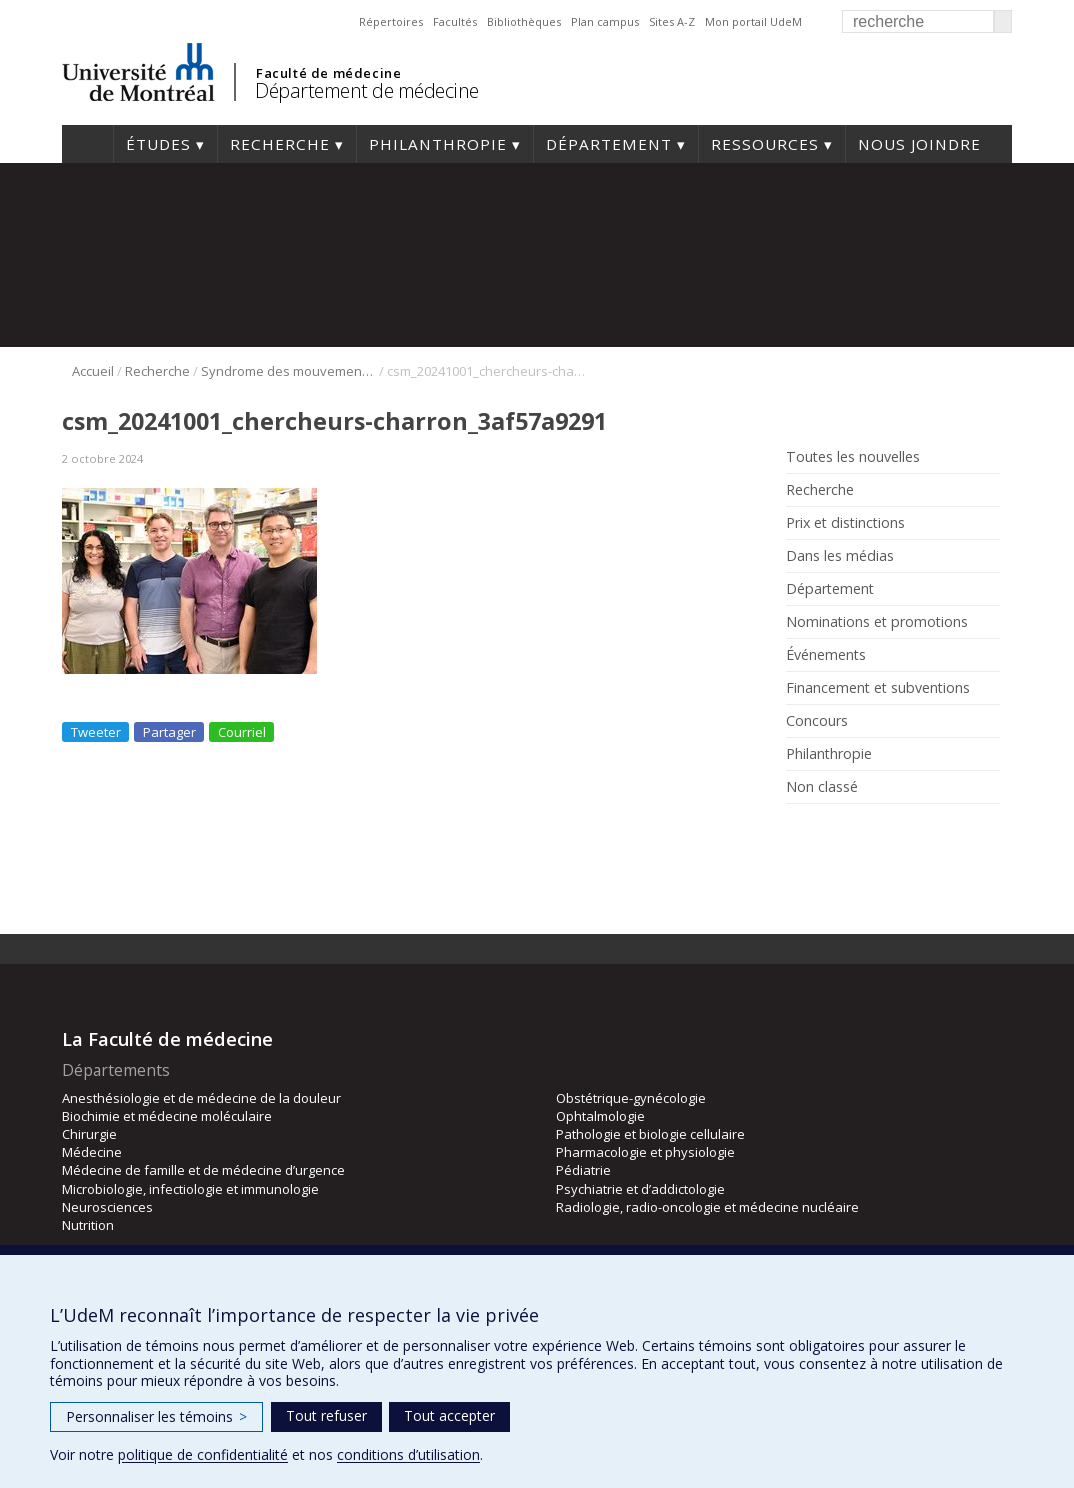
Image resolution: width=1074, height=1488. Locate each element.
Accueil (87, 144)
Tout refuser (326, 1415)
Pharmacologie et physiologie (645, 1152)
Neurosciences (107, 1207)
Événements (826, 655)
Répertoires (391, 21)
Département (609, 144)
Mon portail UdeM (753, 21)
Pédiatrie (583, 1170)
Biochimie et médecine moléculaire (167, 1116)
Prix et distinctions (845, 523)
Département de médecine (367, 90)
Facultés (455, 21)
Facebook (799, 832)
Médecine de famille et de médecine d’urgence (203, 1170)
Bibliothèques (524, 21)
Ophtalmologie (600, 1116)
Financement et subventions (878, 688)
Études (158, 144)
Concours (817, 721)
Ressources (765, 144)
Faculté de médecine (328, 73)
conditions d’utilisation (408, 1454)
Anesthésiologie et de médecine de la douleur (201, 1098)
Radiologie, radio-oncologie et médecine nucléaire (707, 1207)
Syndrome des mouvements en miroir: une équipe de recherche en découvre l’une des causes (288, 371)
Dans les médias (840, 556)
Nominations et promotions (877, 622)
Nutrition (88, 1225)
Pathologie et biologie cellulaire (650, 1134)
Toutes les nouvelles (853, 457)
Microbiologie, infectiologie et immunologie (190, 1189)
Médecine (92, 1152)
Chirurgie (89, 1134)
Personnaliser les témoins (156, 1416)
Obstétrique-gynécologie (631, 1098)
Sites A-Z (672, 21)
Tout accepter (449, 1415)
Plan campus (605, 21)
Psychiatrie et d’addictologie (640, 1189)
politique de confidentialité (203, 1454)
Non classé (822, 787)
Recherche (280, 144)
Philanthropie (438, 144)
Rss (829, 832)
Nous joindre (919, 144)
